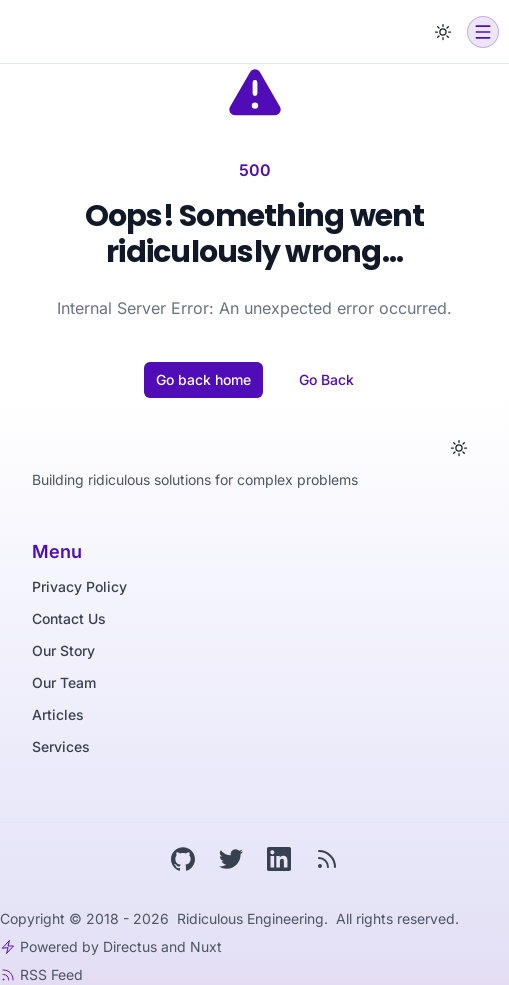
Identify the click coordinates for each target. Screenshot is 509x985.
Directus (130, 946)
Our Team (64, 682)
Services (61, 746)
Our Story (63, 650)
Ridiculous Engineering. (254, 918)
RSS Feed (51, 974)
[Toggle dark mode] (443, 32)
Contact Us (69, 618)
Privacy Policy (79, 586)
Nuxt (206, 946)
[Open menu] (483, 32)
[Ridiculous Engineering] (74, 32)
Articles (58, 714)
